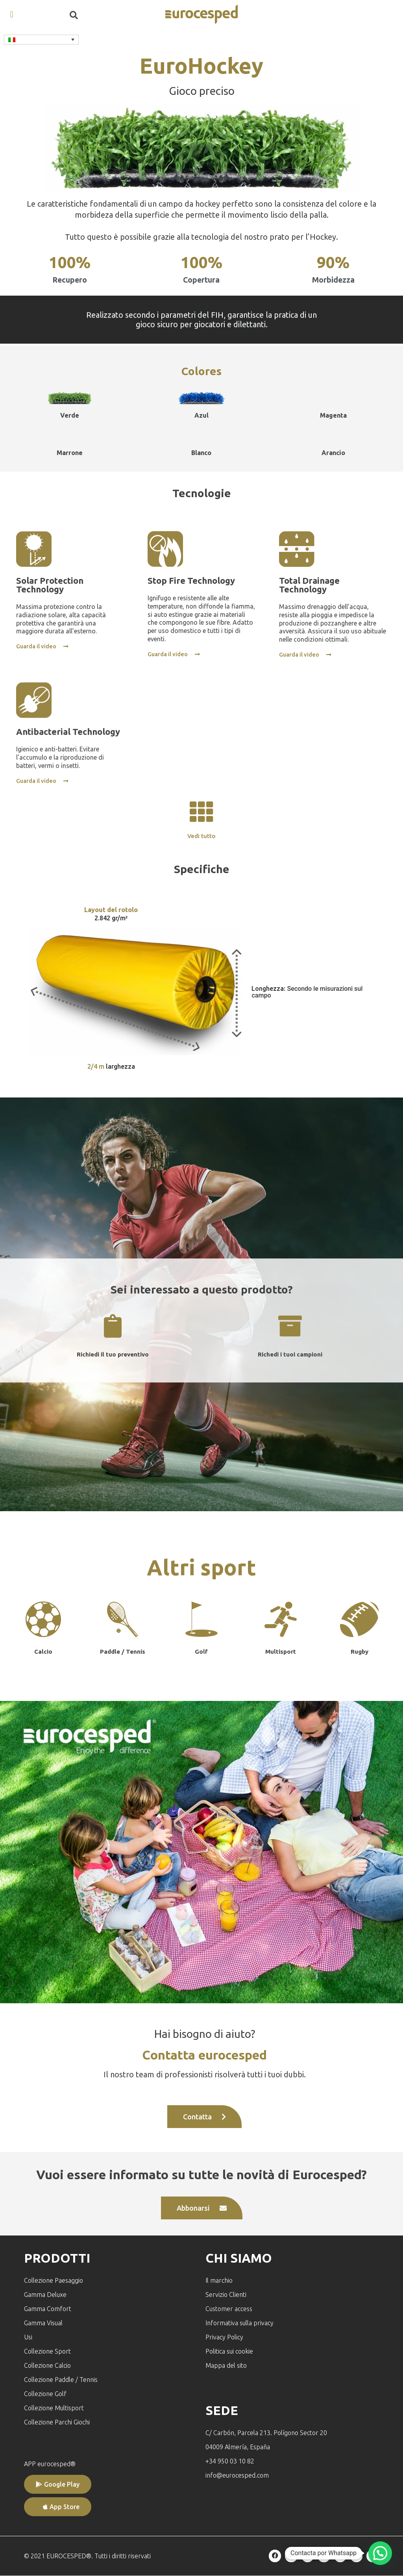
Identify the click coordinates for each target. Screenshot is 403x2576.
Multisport (280, 1652)
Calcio (43, 1652)
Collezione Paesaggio (53, 2280)
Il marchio (219, 2280)
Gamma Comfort (47, 2308)
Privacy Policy (224, 2337)
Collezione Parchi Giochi (57, 2422)
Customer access (228, 2308)
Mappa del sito (226, 2365)
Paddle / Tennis (122, 1652)
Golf (201, 1652)
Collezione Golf (45, 2393)
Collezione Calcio (47, 2365)
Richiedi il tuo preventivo (113, 1354)
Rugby (359, 1652)
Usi (28, 2337)
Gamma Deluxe (45, 2294)
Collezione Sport (47, 2351)
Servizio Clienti (225, 2294)
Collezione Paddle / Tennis (61, 2379)
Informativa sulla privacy (239, 2322)
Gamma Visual (43, 2322)
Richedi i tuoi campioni (290, 1354)
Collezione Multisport (54, 2407)
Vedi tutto (201, 836)
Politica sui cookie (229, 2351)
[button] (11, 14)
